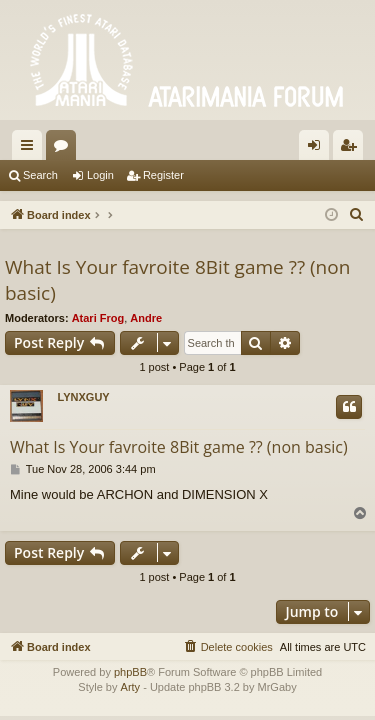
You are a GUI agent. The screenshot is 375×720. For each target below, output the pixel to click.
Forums (65, 149)
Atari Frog (98, 318)
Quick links (31, 149)
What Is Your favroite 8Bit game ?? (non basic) (177, 280)
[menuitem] (357, 215)
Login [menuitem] (318, 149)
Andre (146, 318)
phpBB (130, 672)
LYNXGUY (84, 397)
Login (100, 175)
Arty (131, 687)
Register (163, 175)
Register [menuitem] (352, 149)
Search (40, 175)
